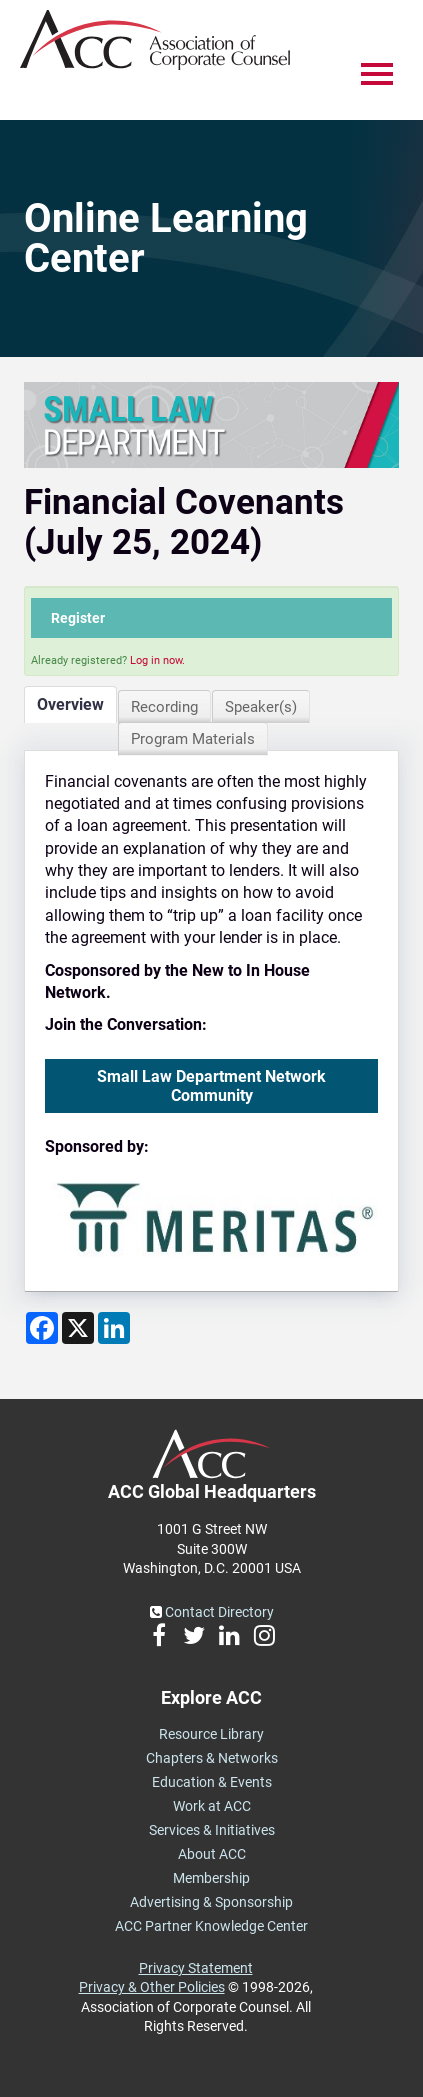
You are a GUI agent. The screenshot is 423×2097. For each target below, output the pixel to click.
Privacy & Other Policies (152, 1987)
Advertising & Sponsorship (211, 1902)
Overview (70, 704)
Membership (211, 1878)
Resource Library (211, 1734)
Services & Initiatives (212, 1830)
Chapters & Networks (212, 1758)
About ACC (212, 1854)
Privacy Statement (196, 1968)
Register (78, 618)
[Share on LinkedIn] (114, 1328)
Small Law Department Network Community (211, 1086)
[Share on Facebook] (42, 1328)
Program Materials (193, 739)
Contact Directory (212, 1612)
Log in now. (157, 660)
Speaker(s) (261, 707)
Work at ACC (212, 1806)
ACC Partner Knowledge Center (211, 1926)
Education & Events (212, 1782)
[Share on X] (78, 1328)
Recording (164, 707)
